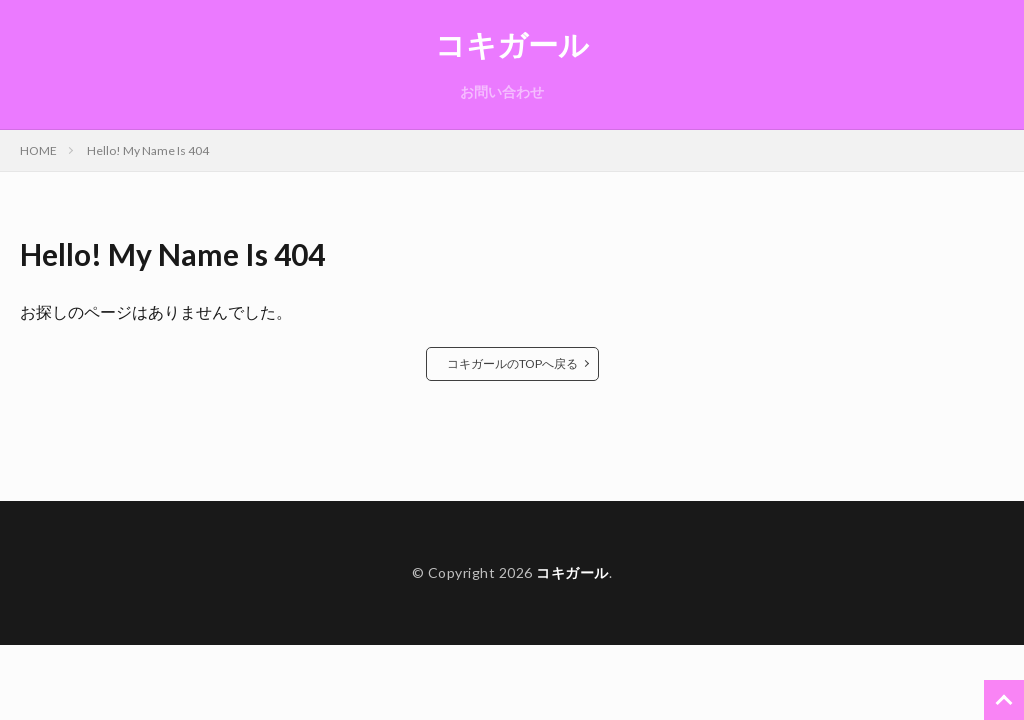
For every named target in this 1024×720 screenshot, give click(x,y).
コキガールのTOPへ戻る (512, 363)
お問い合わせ (502, 91)
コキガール (512, 45)
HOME (38, 150)
